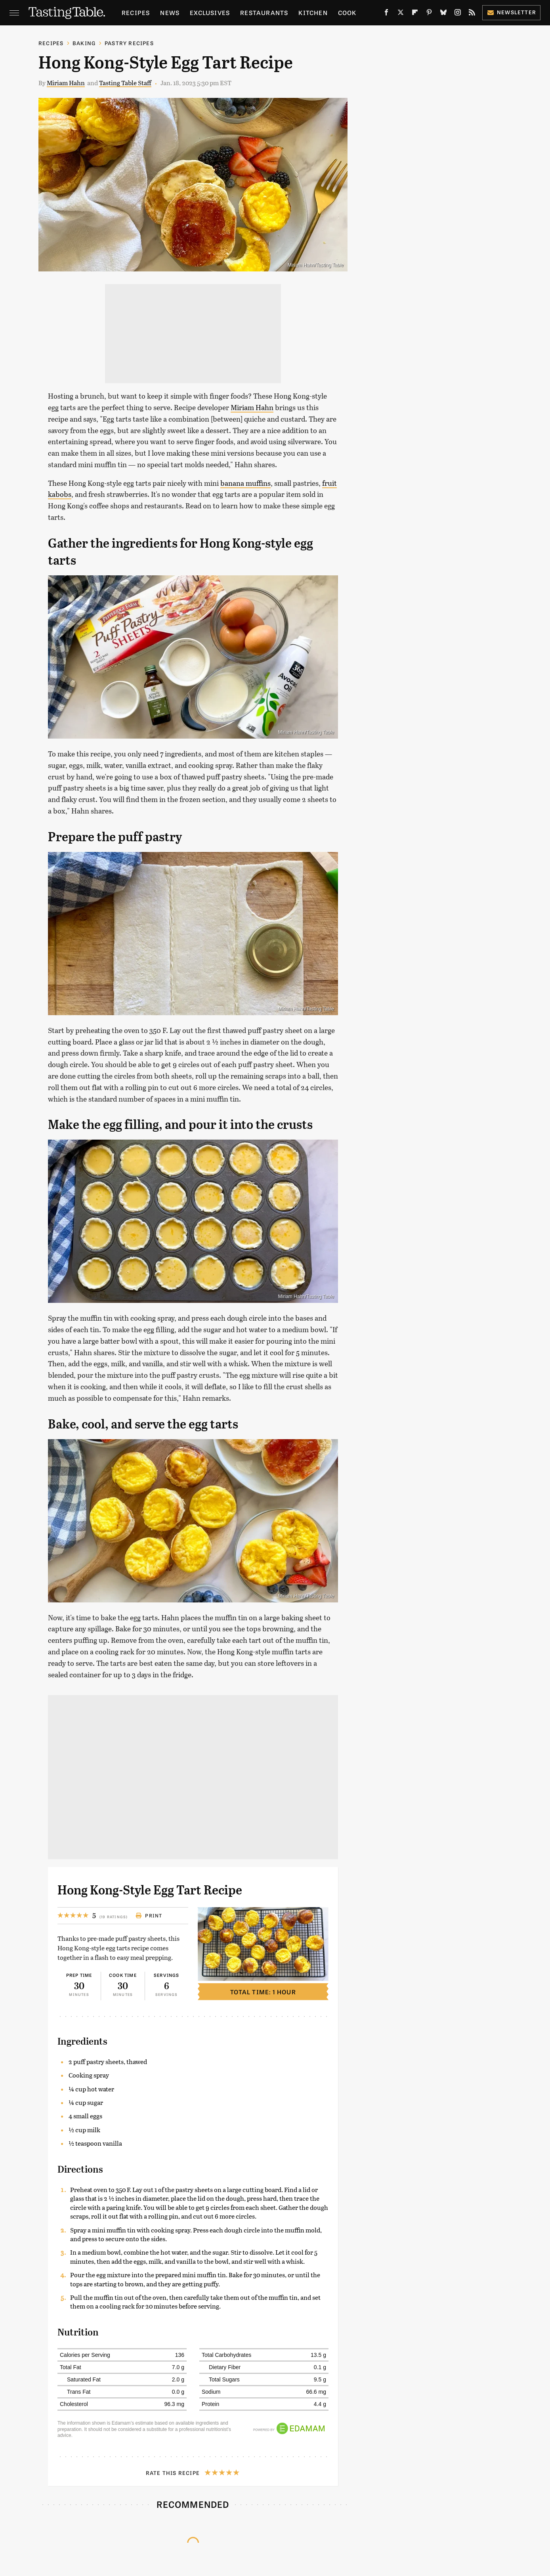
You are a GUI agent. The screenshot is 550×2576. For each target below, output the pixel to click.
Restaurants (264, 12)
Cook (347, 12)
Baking (84, 43)
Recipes (136, 12)
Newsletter (511, 12)
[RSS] (472, 14)
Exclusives (210, 12)
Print (149, 1915)
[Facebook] (386, 14)
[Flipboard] (415, 14)
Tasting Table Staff (125, 82)
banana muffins (245, 483)
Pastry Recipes (129, 43)
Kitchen (312, 12)
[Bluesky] (443, 14)
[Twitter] (401, 14)
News (170, 12)
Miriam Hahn (66, 82)
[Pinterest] (429, 14)
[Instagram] (458, 14)
